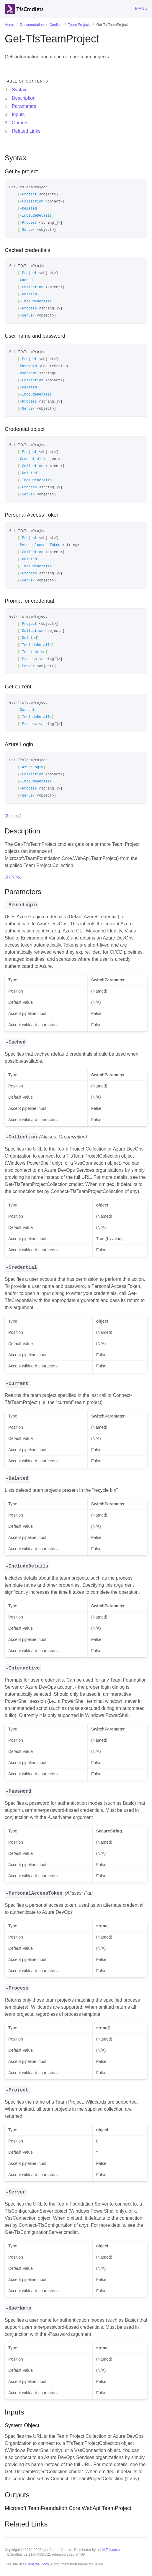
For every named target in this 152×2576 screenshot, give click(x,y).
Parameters (24, 106)
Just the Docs (38, 2564)
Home (9, 25)
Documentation (32, 25)
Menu (141, 8)
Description (23, 97)
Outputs (20, 122)
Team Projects (79, 25)
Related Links (26, 131)
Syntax (19, 89)
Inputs (18, 114)
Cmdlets (55, 25)
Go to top (13, 816)
